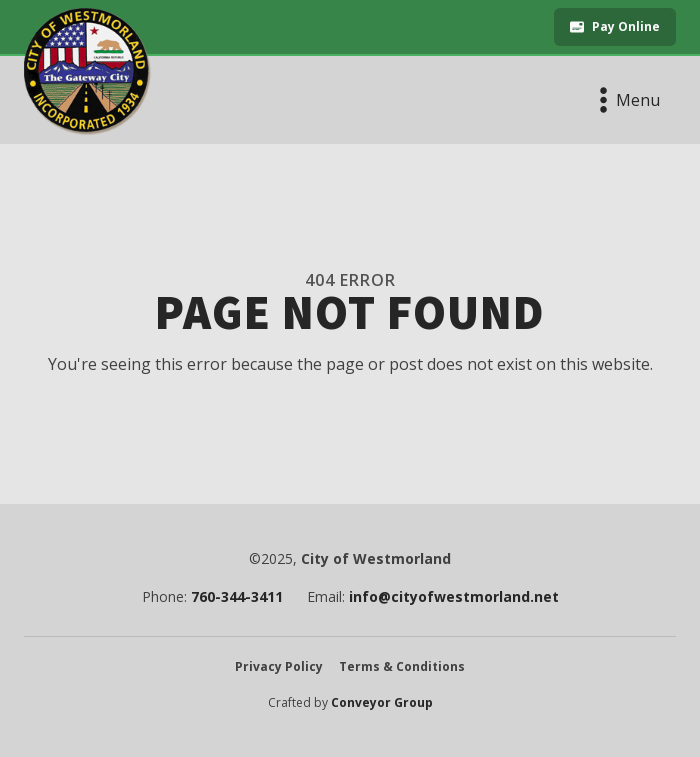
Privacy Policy (279, 667)
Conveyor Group (382, 703)
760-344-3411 (237, 597)
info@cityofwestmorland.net (454, 597)
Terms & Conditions (402, 667)
